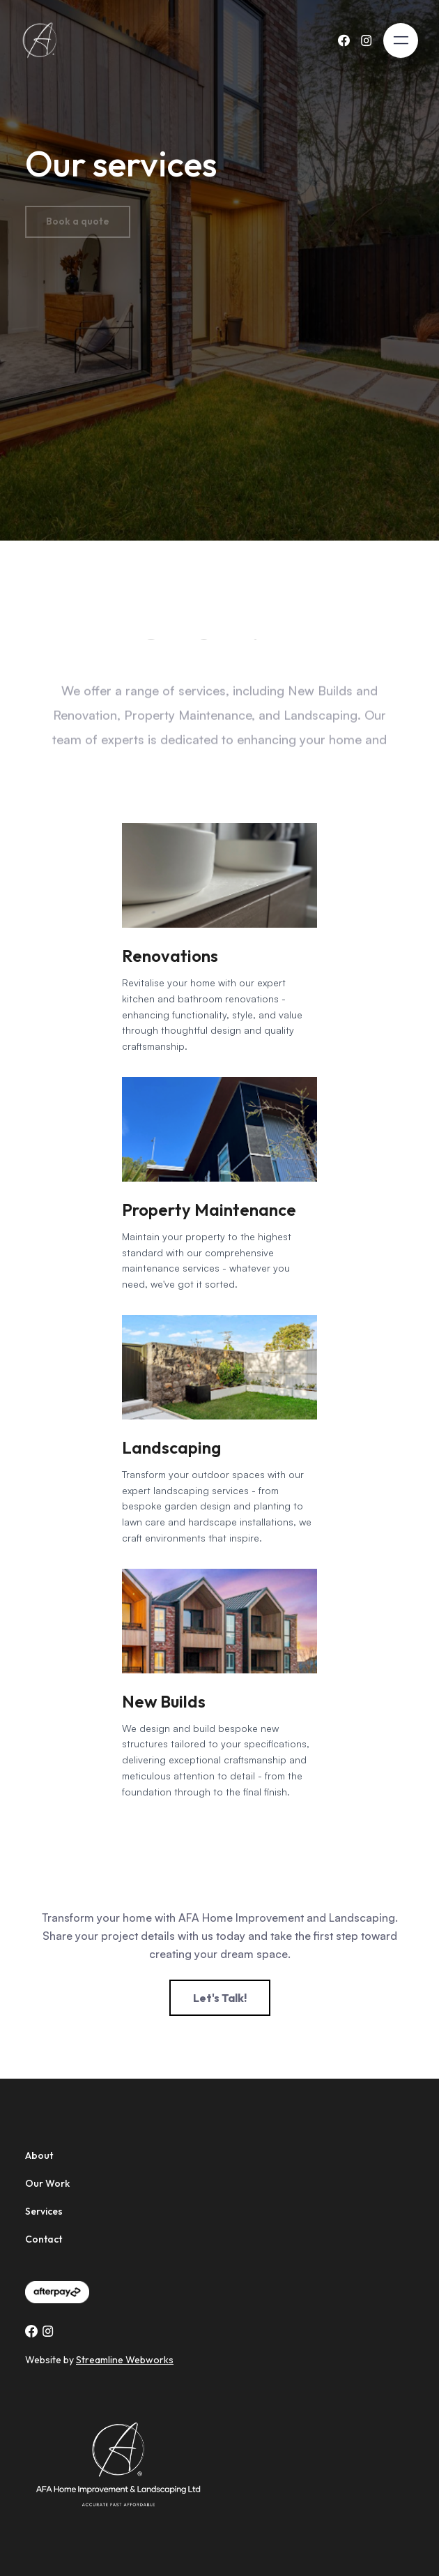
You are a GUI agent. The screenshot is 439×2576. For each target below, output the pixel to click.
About (39, 2155)
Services (44, 2211)
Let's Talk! (220, 1998)
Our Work (47, 2183)
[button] (400, 40)
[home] (44, 40)
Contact (43, 2239)
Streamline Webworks (125, 2359)
